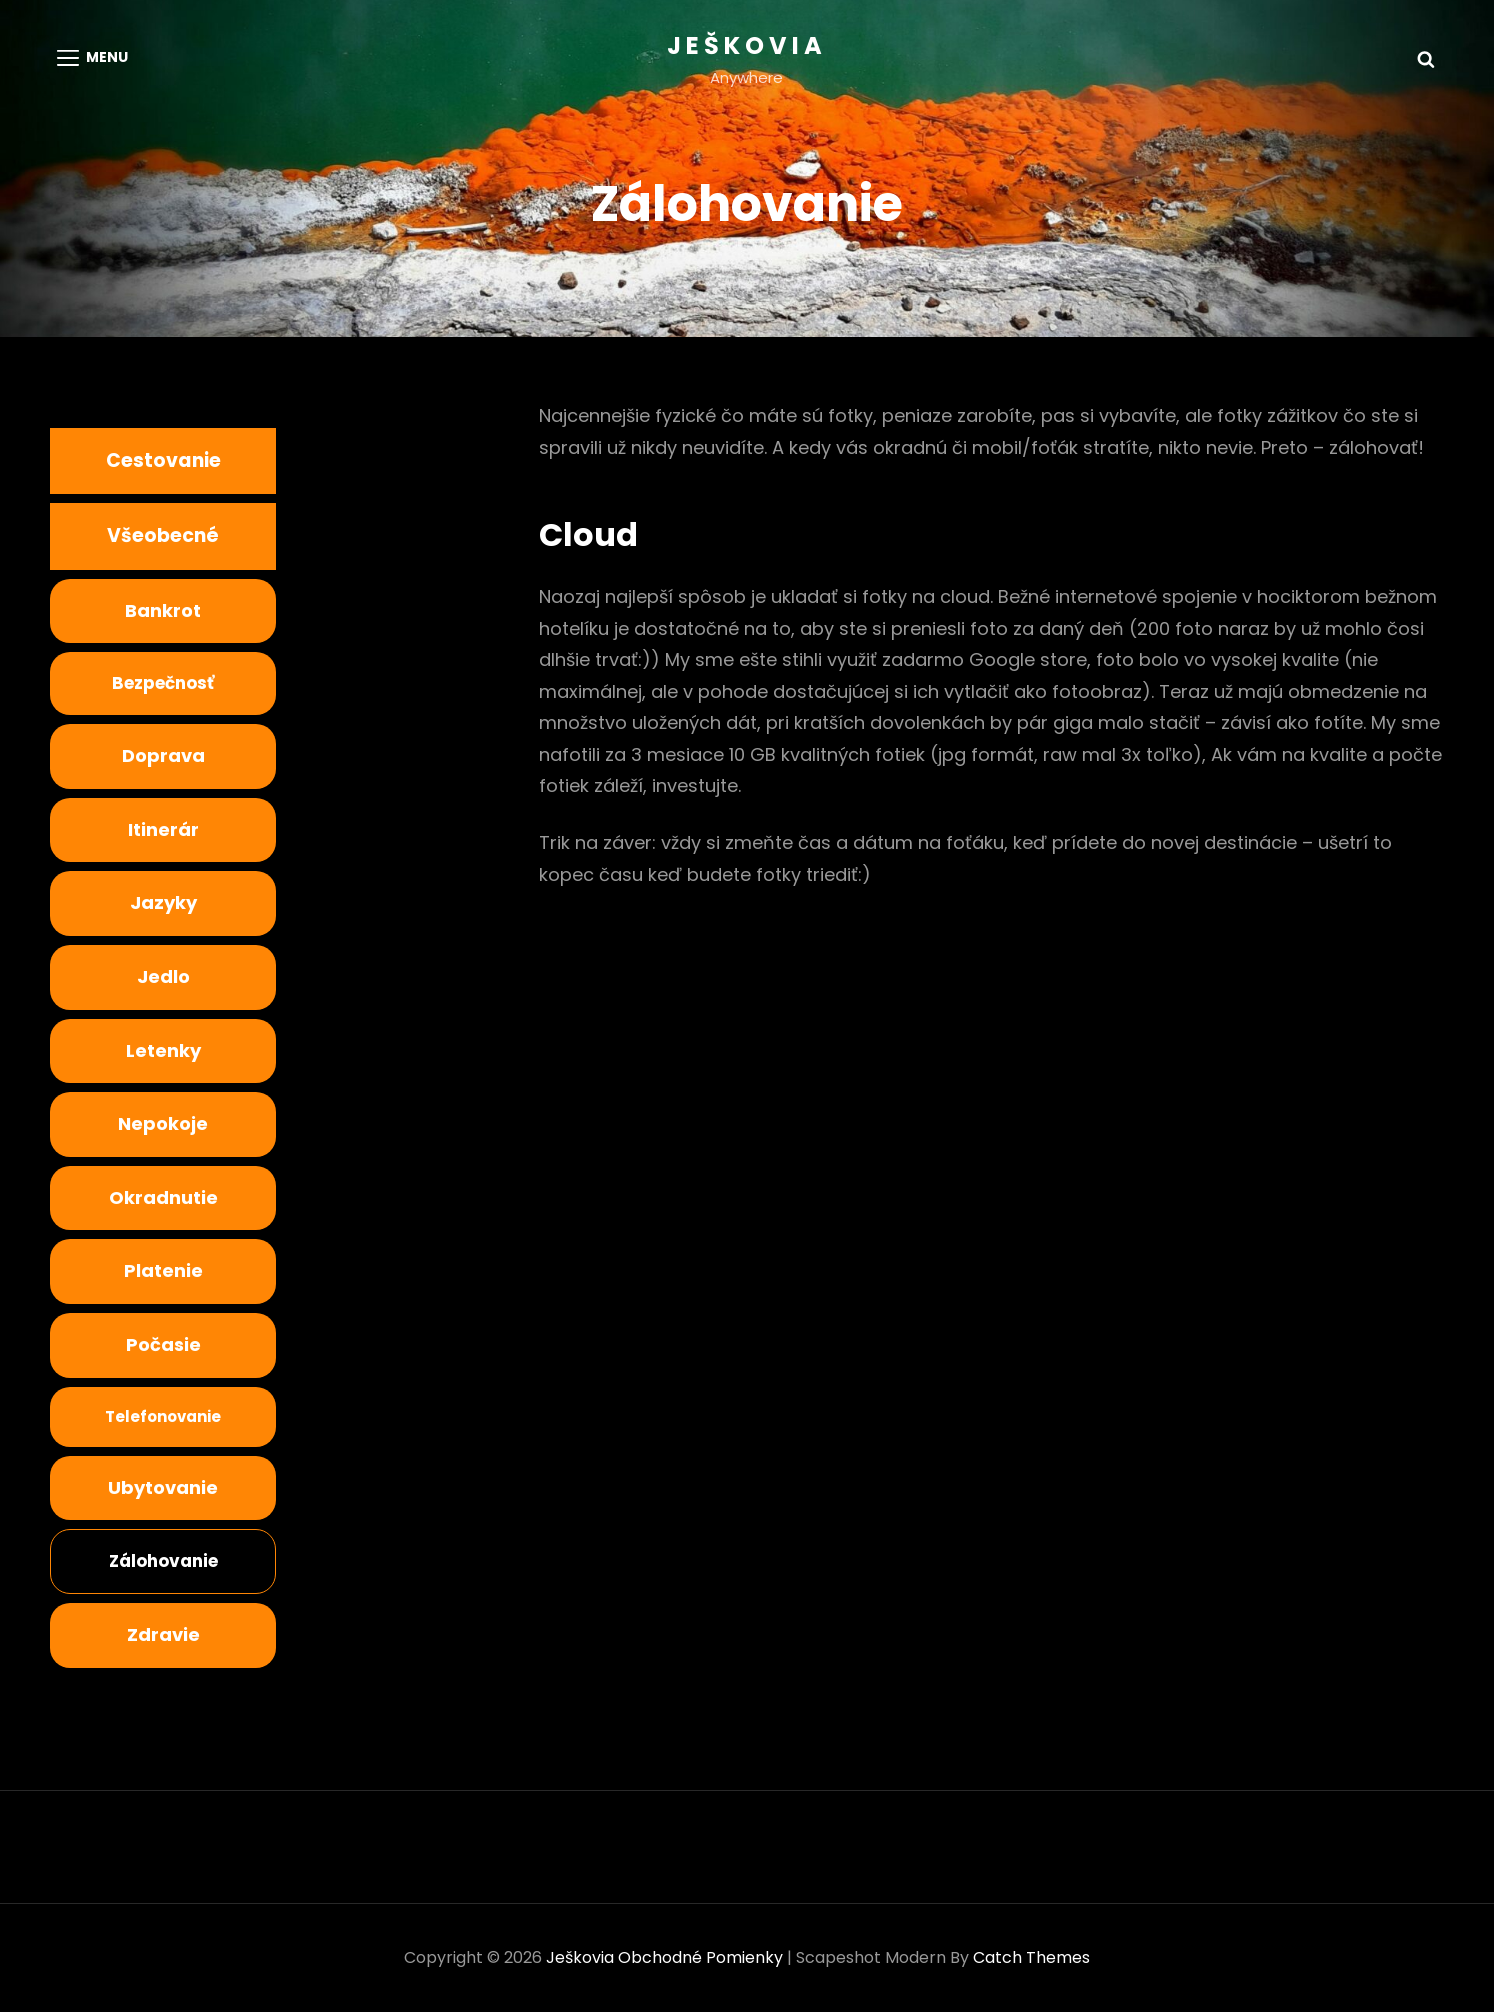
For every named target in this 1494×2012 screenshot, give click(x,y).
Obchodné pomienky (700, 1957)
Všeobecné (163, 535)
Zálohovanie (163, 1561)
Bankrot (163, 610)
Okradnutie (163, 1197)
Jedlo (163, 976)
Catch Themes (1031, 1957)
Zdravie (163, 1634)
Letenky (163, 1050)
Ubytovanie (163, 1487)
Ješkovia (747, 45)
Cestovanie (163, 460)
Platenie (163, 1270)
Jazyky (163, 902)
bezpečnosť (163, 683)
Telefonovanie (163, 1416)
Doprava (163, 755)
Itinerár (163, 829)
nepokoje (163, 1123)
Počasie (163, 1344)
